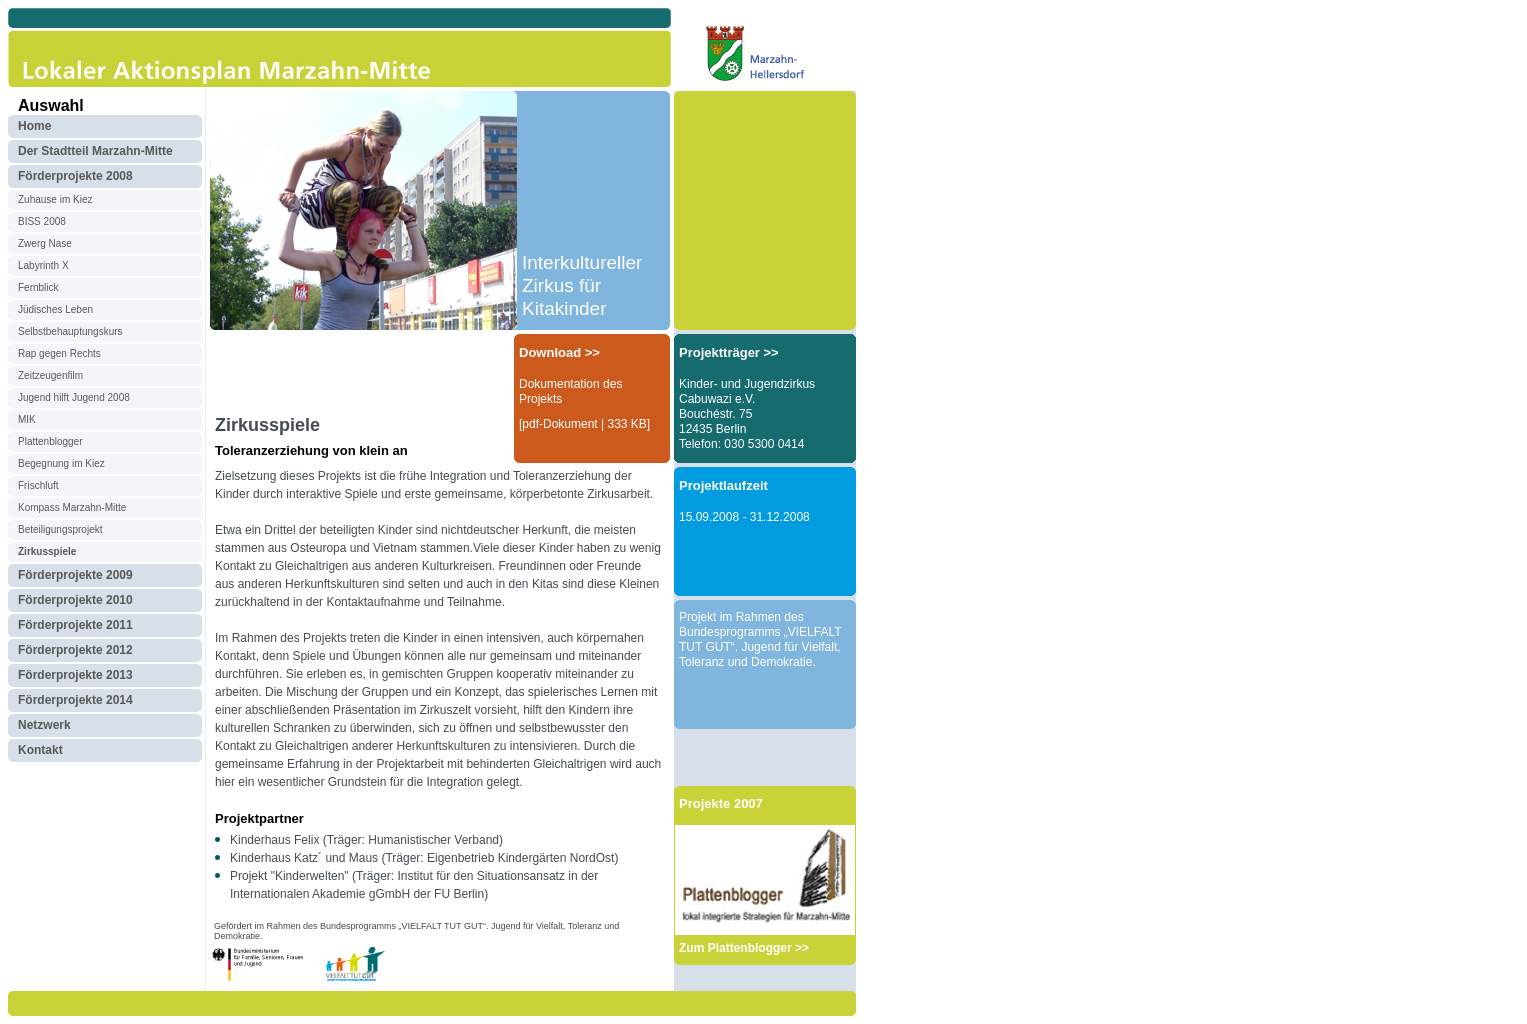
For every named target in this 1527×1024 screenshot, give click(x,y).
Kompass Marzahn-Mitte (72, 507)
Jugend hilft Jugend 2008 (74, 397)
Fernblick (38, 287)
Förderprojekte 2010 (75, 600)
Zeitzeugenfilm (50, 375)
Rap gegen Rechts (59, 353)
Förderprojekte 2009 (75, 575)
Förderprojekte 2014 (75, 700)
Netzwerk (44, 725)
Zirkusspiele (47, 551)
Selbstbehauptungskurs (70, 331)
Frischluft (38, 485)
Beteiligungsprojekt (60, 529)
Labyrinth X (43, 265)
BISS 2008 (42, 221)
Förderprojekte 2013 (75, 675)
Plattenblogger (50, 441)
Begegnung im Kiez (61, 463)
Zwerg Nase (45, 243)
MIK (27, 419)
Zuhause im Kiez (55, 199)
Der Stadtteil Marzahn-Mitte (95, 151)
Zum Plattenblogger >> (744, 948)
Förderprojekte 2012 (75, 650)
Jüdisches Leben (55, 309)
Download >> (559, 352)
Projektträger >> (729, 352)
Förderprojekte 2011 (75, 625)
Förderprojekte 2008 (75, 176)
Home (34, 126)
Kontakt (40, 750)
